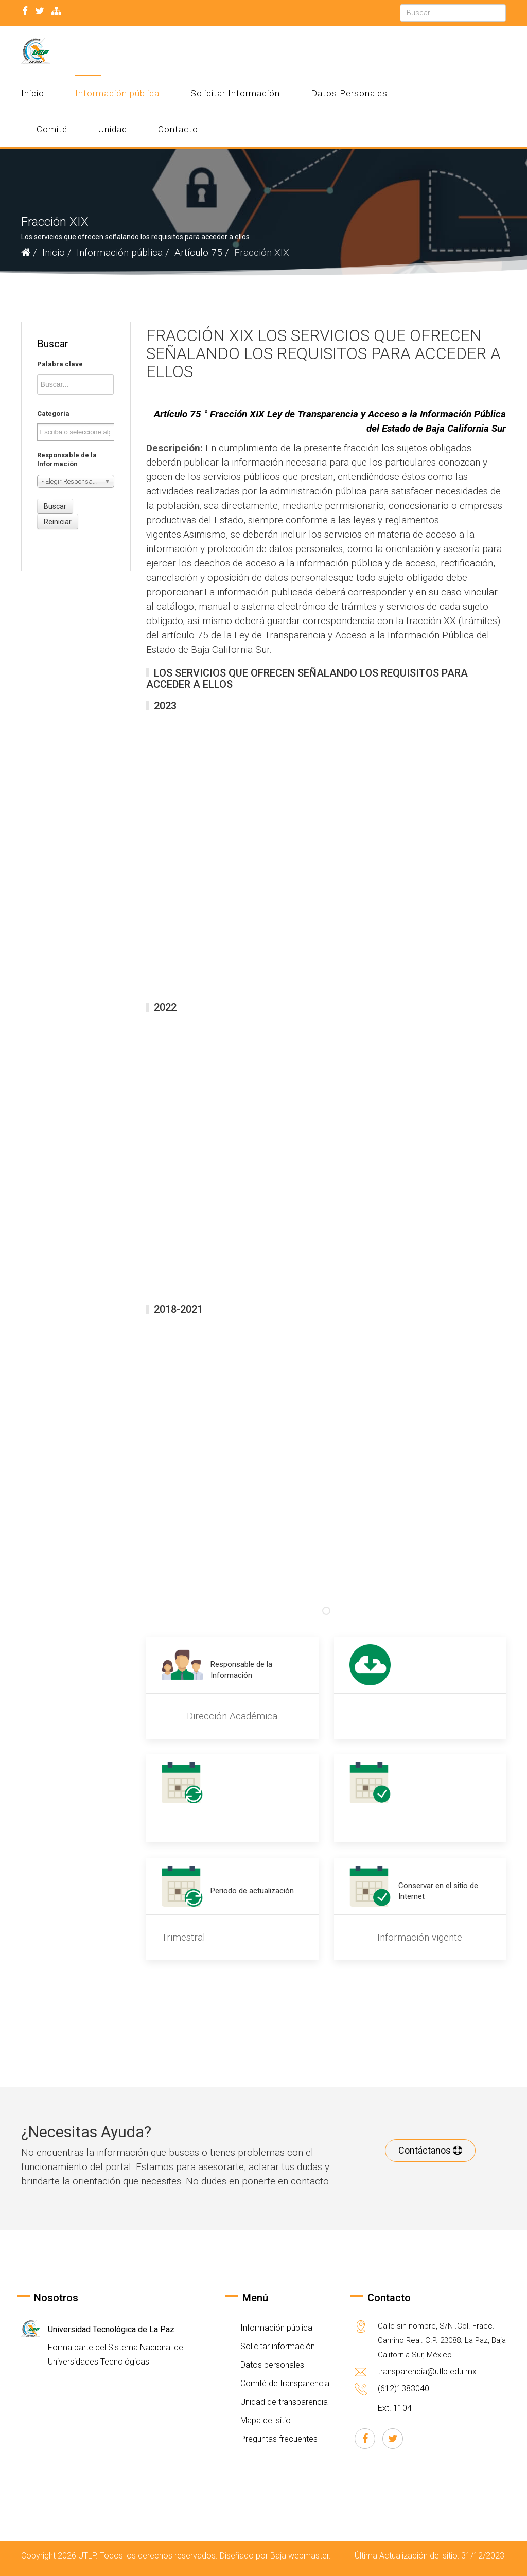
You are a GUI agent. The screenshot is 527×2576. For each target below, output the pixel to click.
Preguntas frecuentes (278, 2439)
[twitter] (39, 11)
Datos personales (271, 2365)
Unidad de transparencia (283, 2402)
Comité (52, 129)
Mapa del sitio (264, 2420)
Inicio (32, 93)
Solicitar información (276, 2346)
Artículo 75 (198, 252)
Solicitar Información (235, 93)
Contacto (178, 129)
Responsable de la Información (67, 459)
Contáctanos (430, 2150)
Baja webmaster (299, 2556)
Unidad (112, 129)
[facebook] (25, 11)
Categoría (53, 413)
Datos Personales (349, 93)
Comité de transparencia (283, 2383)
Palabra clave (60, 364)
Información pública (117, 93)
